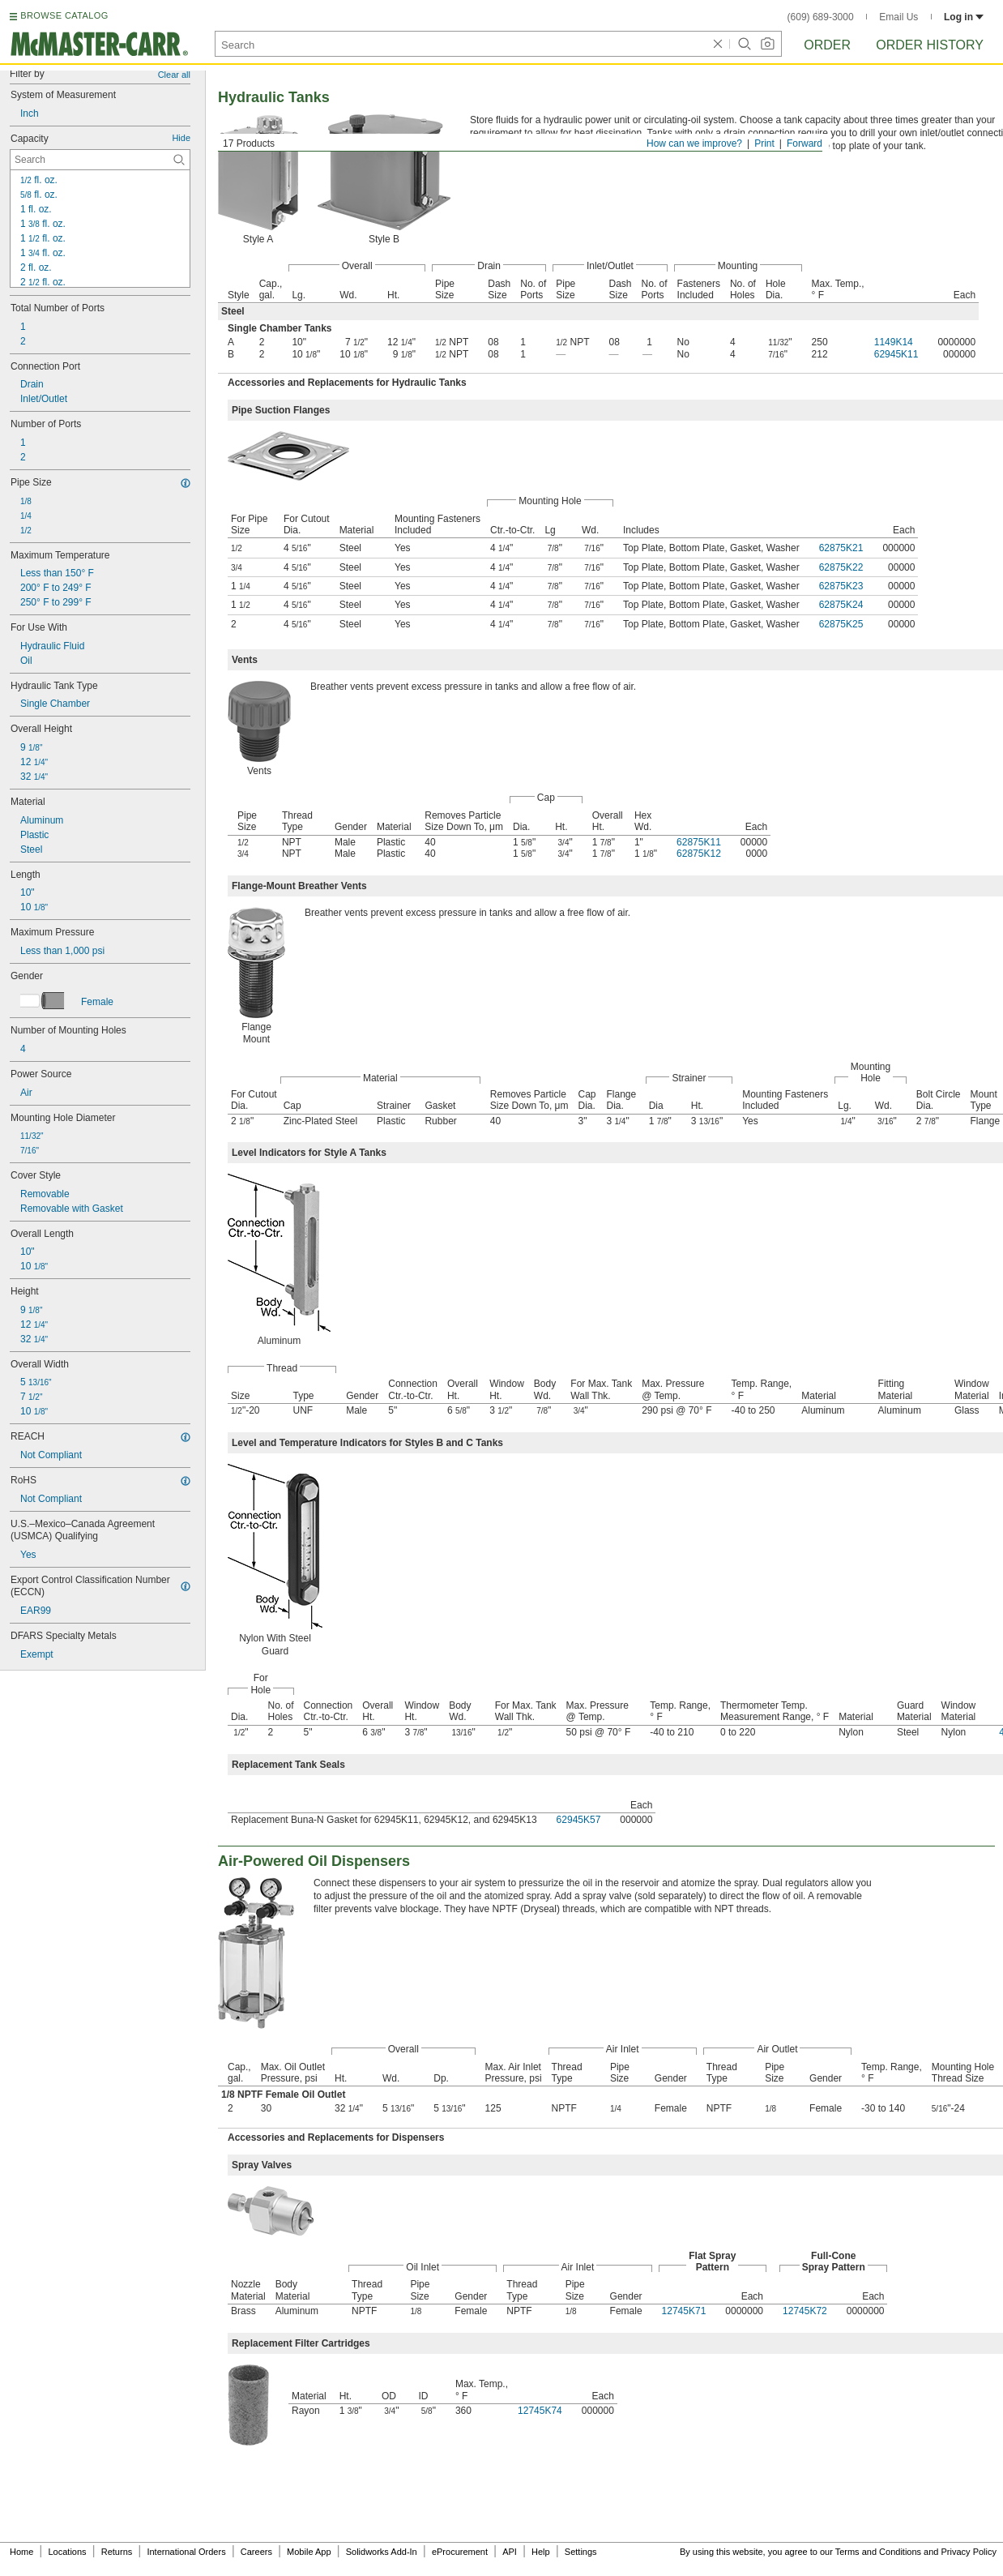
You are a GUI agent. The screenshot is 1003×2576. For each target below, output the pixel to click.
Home (21, 2552)
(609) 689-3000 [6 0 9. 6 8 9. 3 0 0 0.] (820, 17)
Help (540, 2552)
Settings (581, 2552)
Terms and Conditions (878, 2552)
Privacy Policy (969, 2552)
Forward (804, 143)
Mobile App (309, 2552)
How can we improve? (694, 143)
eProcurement (460, 2552)
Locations (68, 2552)
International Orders (186, 2552)
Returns (117, 2552)
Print (764, 143)
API (509, 2552)
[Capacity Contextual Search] (100, 159)
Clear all (174, 74)
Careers (256, 2552)
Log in (964, 17)
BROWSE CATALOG (64, 15)
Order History (930, 45)
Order (827, 45)
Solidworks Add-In (381, 2552)
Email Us (898, 17)
